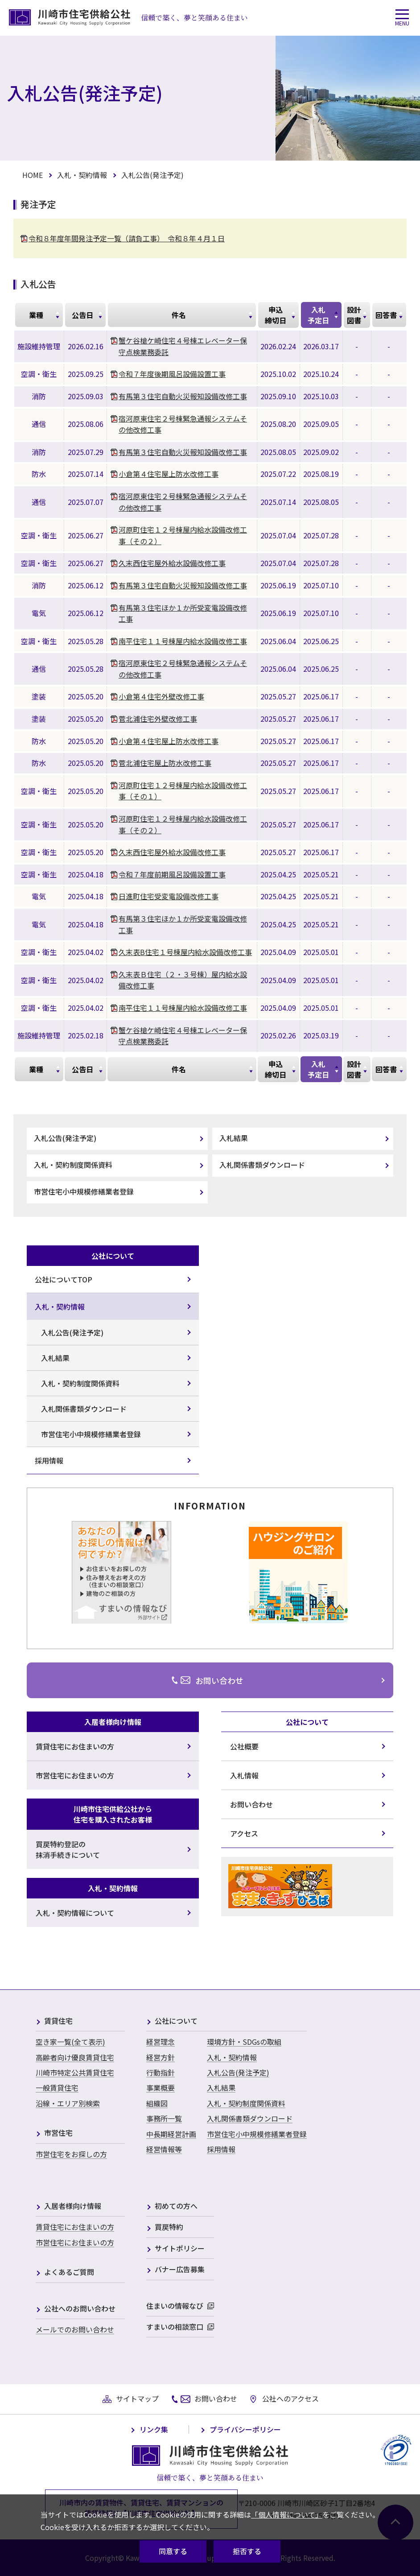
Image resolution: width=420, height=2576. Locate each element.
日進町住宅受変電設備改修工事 (168, 896)
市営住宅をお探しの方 (71, 2154)
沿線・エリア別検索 (68, 2103)
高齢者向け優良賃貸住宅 (75, 2057)
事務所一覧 (164, 2118)
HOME (32, 175)
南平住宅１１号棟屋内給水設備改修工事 (183, 641)
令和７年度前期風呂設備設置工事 (172, 874)
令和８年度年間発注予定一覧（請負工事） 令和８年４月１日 (127, 238)
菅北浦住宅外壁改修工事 (158, 718)
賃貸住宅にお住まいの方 (75, 2226)
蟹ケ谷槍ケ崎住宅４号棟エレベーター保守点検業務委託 (183, 346)
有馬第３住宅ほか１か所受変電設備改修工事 (183, 613)
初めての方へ (176, 2206)
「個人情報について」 (286, 2514)
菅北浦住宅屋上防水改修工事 (165, 762)
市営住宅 (58, 2133)
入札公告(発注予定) (65, 1138)
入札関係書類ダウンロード (262, 1164)
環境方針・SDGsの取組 (244, 2041)
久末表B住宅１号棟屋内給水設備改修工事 (185, 952)
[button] (402, 17)
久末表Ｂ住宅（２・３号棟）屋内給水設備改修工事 (183, 980)
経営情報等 (164, 2149)
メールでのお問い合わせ (75, 2329)
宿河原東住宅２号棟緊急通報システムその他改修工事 (183, 424)
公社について (176, 2021)
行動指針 (160, 2072)
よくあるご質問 (69, 2272)
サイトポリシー (180, 2248)
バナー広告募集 (180, 2269)
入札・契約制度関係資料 (73, 1164)
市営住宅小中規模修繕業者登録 (84, 1191)
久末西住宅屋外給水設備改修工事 (172, 563)
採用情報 (221, 2149)
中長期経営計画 (171, 2134)
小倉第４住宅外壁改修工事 (161, 696)
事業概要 (160, 2087)
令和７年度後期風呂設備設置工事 (172, 373)
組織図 (157, 2103)
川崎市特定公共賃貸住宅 (75, 2072)
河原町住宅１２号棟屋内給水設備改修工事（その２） (183, 535)
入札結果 (233, 1138)
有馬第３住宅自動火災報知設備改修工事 (183, 396)
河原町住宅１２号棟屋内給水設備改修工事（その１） (183, 791)
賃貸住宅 (58, 2021)
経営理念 (160, 2041)
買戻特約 (169, 2227)
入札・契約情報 (82, 175)
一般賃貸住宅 (57, 2087)
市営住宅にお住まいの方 (75, 2242)
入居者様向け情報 (72, 2206)
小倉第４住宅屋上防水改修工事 (168, 473)
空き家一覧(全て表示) (70, 2041)
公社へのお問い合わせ (79, 2309)
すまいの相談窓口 (174, 2327)
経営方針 (160, 2057)
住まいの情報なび (174, 2306)
